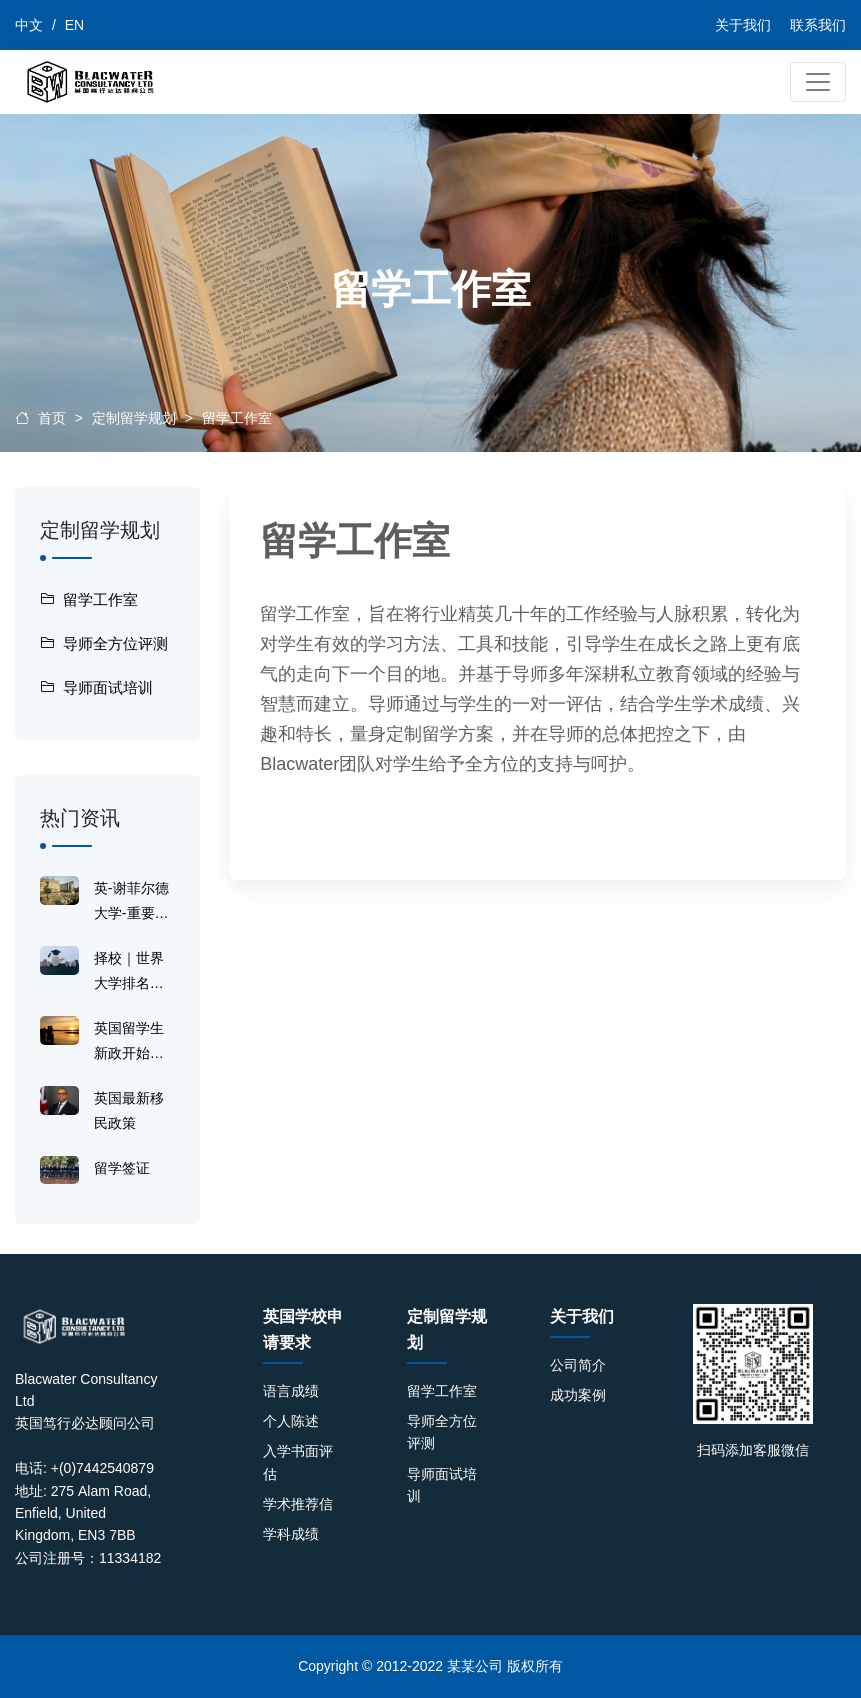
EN (74, 25)
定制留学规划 (134, 418)
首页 (52, 418)
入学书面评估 (298, 1462)
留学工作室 (237, 418)
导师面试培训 (96, 687)
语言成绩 (291, 1391)
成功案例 (578, 1395)
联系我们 (818, 25)
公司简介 (578, 1365)
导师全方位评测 (104, 643)
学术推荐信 (298, 1504)
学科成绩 (291, 1534)
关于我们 (743, 25)
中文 (29, 25)
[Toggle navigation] (818, 82)
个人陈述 (291, 1421)
